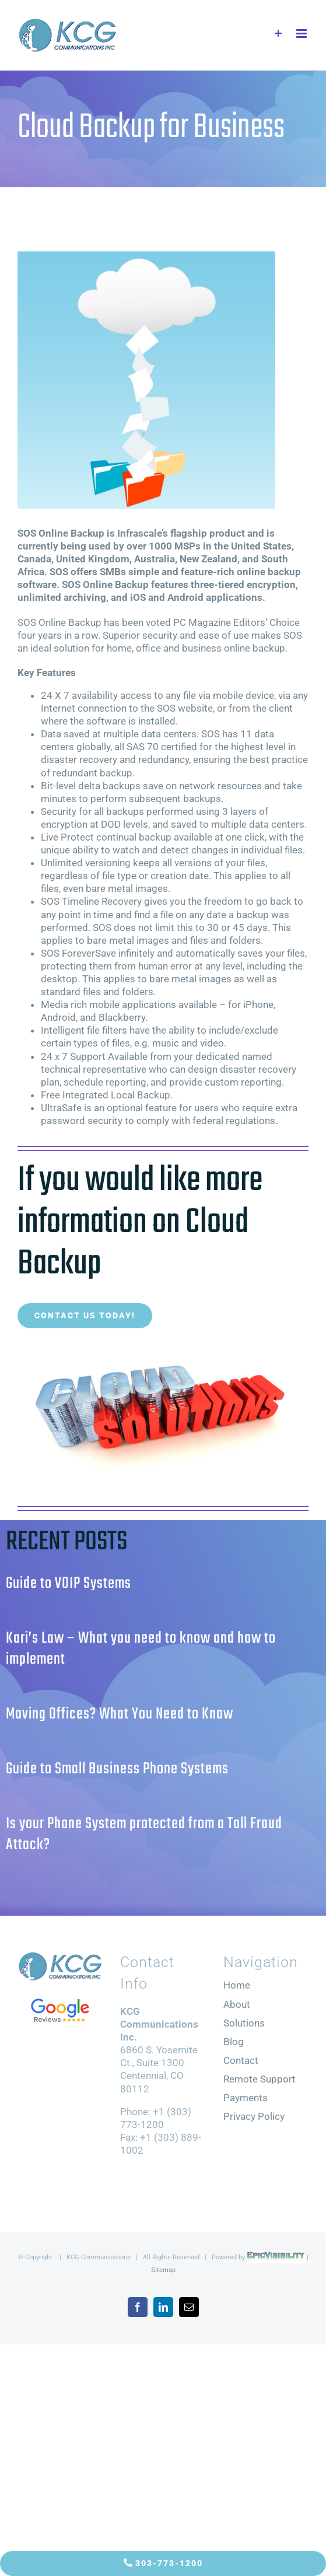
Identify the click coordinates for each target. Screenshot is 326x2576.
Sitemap (163, 2270)
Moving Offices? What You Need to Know (119, 1714)
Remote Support (259, 2079)
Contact (240, 2060)
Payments (245, 2098)
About (236, 2004)
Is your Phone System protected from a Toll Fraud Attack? (144, 1834)
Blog (233, 2042)
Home (236, 1985)
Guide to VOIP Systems (68, 1583)
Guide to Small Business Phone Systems (117, 1769)
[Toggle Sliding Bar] (278, 33)
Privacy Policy (254, 2116)
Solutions (244, 2023)
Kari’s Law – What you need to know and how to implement (141, 1649)
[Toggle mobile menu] (302, 33)
